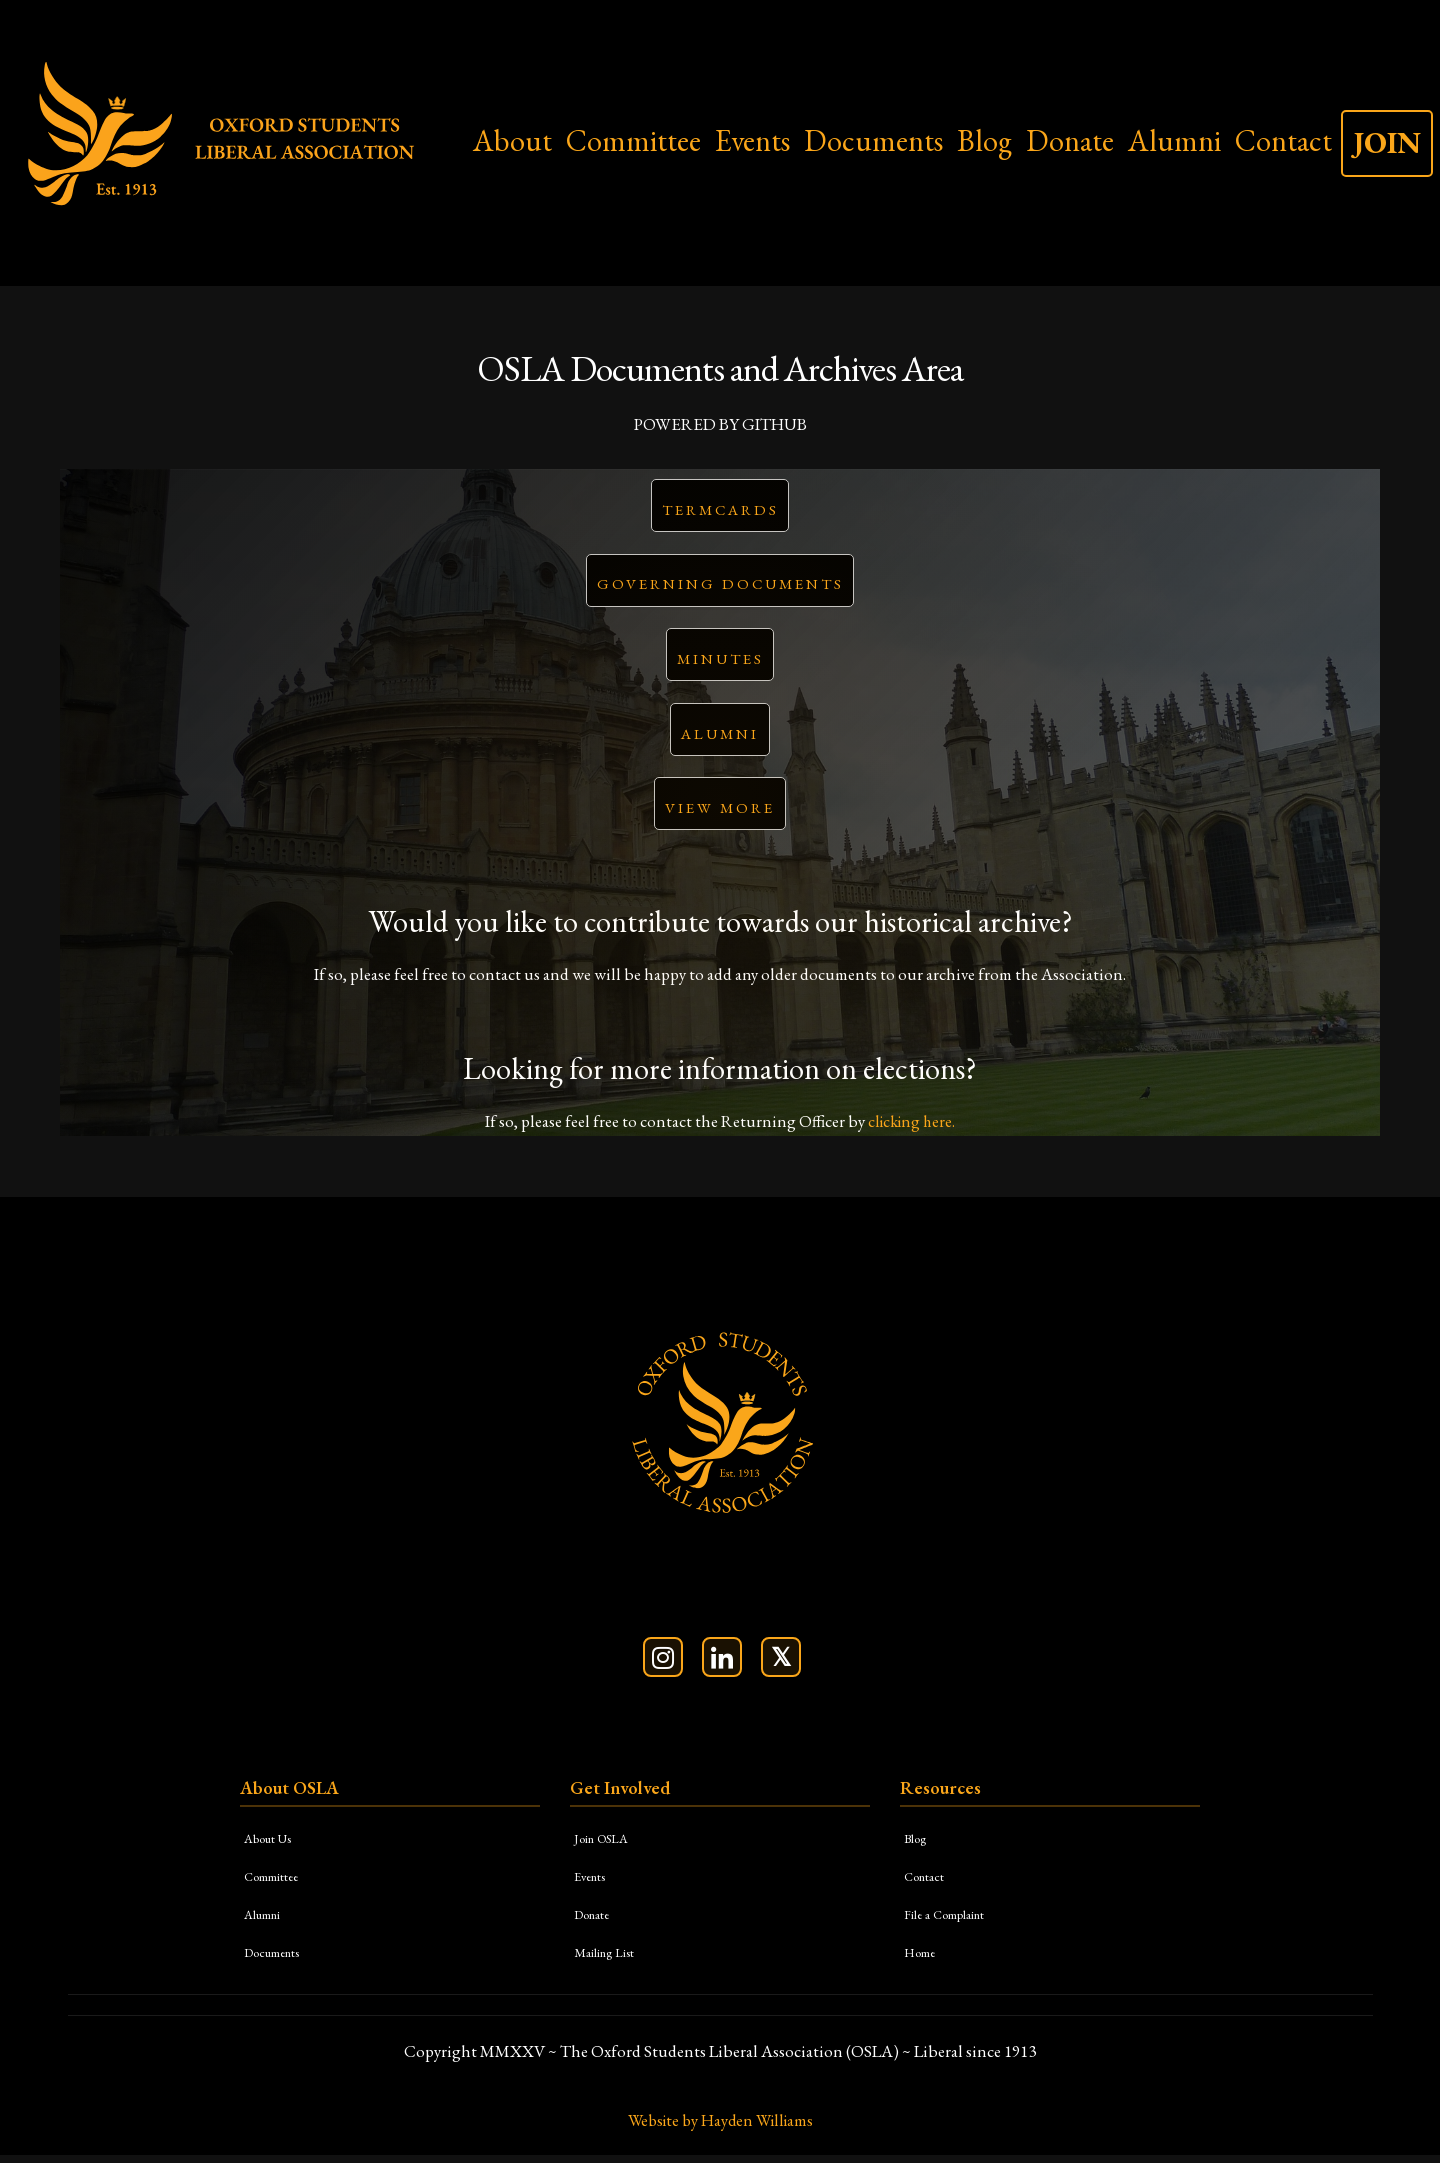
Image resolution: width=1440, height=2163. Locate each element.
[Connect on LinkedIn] (722, 1664)
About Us (272, 1844)
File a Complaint (951, 1920)
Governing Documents (720, 586)
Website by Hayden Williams (720, 2128)
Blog (984, 140)
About (512, 140)
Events (752, 140)
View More (720, 814)
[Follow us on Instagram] (663, 1664)
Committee (633, 140)
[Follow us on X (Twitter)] (781, 1664)
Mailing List (608, 1958)
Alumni (1174, 140)
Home (923, 1958)
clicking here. (912, 1128)
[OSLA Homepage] (720, 1427)
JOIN (1387, 142)
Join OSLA (606, 1844)
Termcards (720, 510)
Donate (1070, 140)
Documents (873, 140)
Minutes (720, 662)
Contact (1283, 140)
